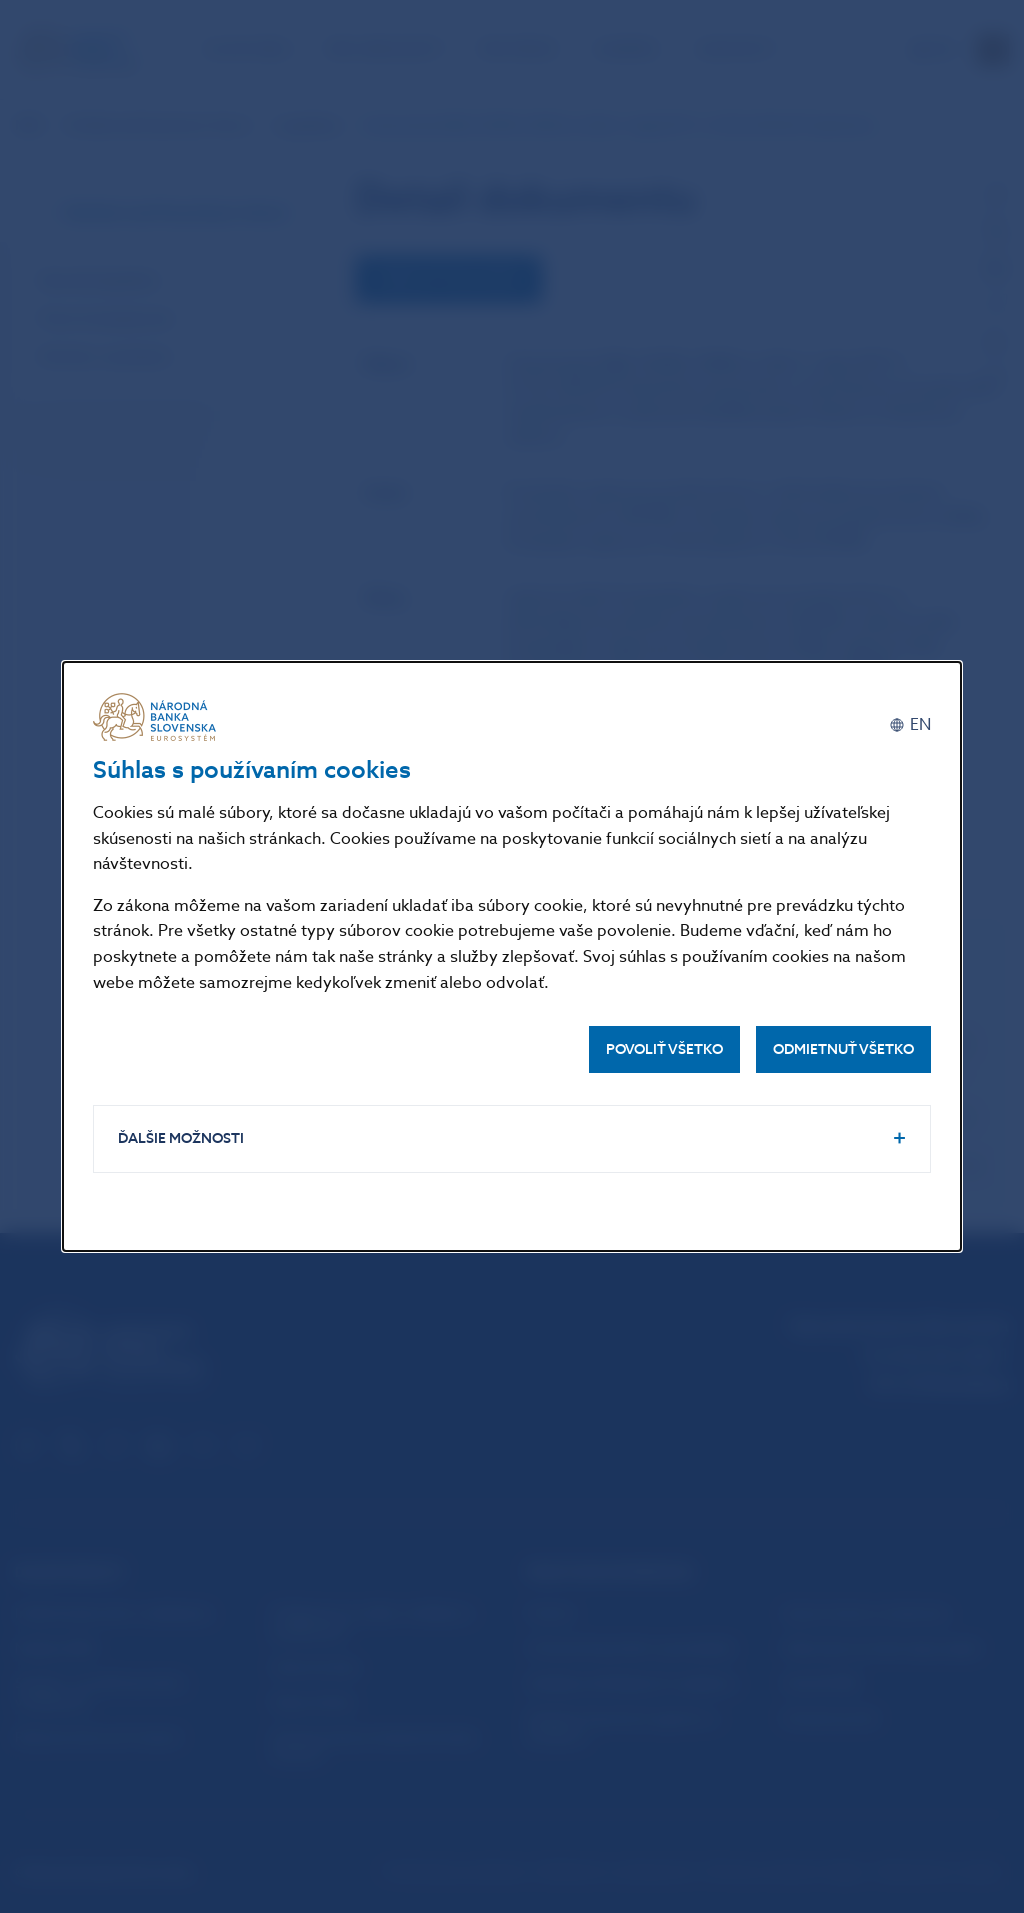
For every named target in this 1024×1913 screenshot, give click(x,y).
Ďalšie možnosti (181, 1138)
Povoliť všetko (664, 1049)
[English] (910, 724)
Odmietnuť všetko (843, 1049)
